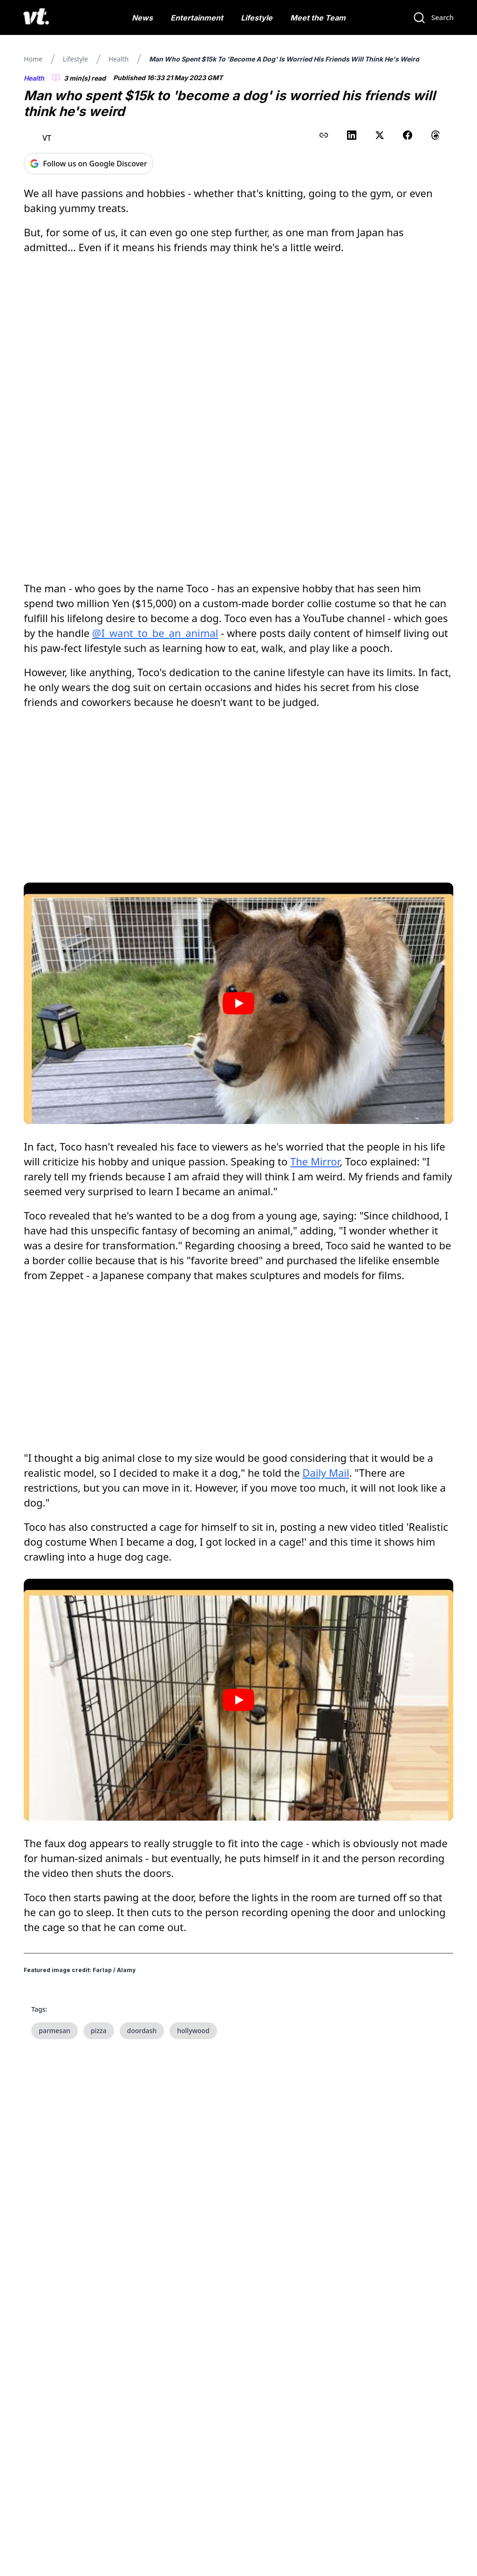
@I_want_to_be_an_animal (155, 633)
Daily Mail (325, 1473)
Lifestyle (257, 17)
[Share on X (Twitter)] (379, 135)
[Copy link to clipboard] (323, 135)
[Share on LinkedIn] (351, 135)
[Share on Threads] (435, 135)
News (142, 17)
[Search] (433, 17)
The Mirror (315, 1161)
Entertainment (196, 17)
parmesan (54, 2030)
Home (33, 59)
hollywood (193, 2030)
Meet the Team (318, 17)
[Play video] (238, 1003)
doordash (142, 2030)
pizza (99, 2030)
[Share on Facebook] (407, 135)
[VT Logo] (36, 17)
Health (119, 59)
